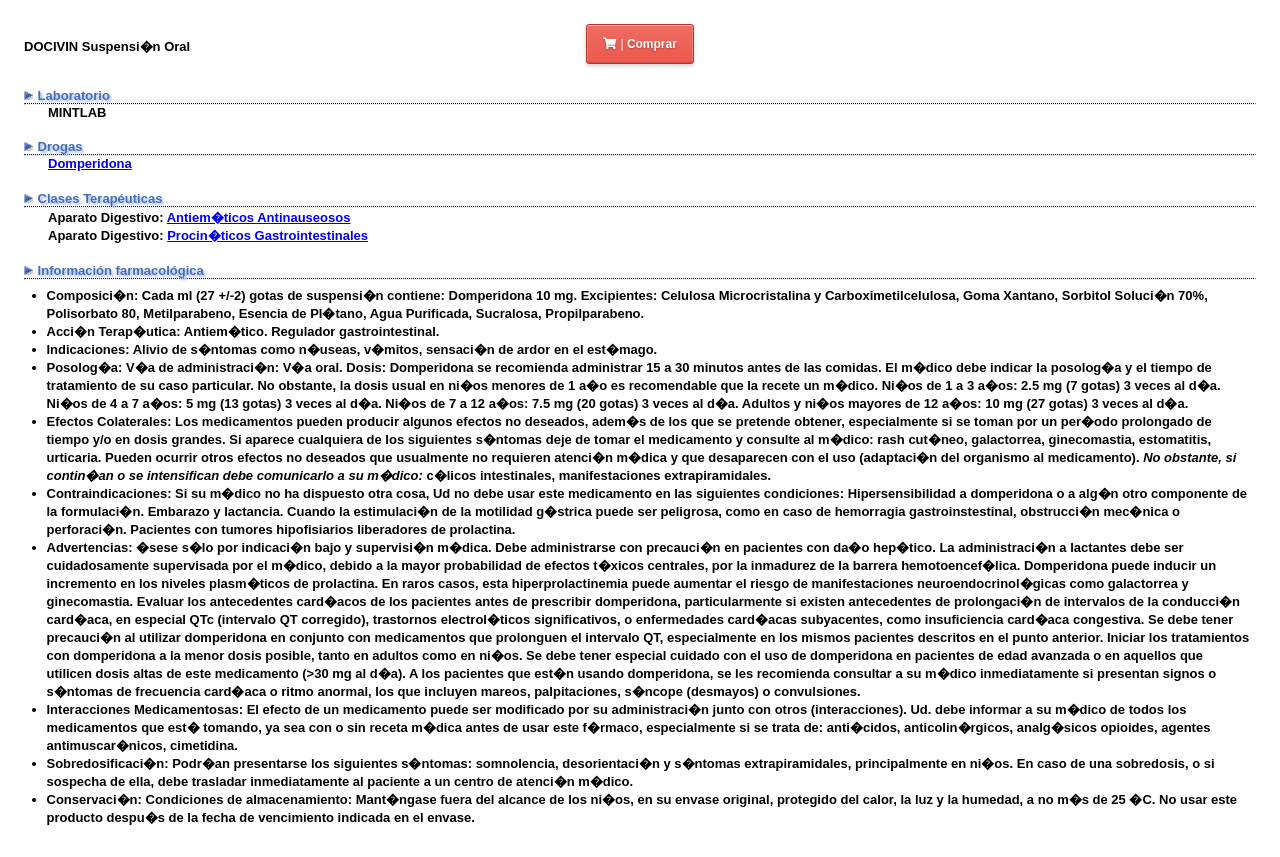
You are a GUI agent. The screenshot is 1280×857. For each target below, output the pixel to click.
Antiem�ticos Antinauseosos (259, 217)
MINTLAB (77, 112)
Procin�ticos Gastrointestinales (267, 235)
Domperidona (90, 163)
